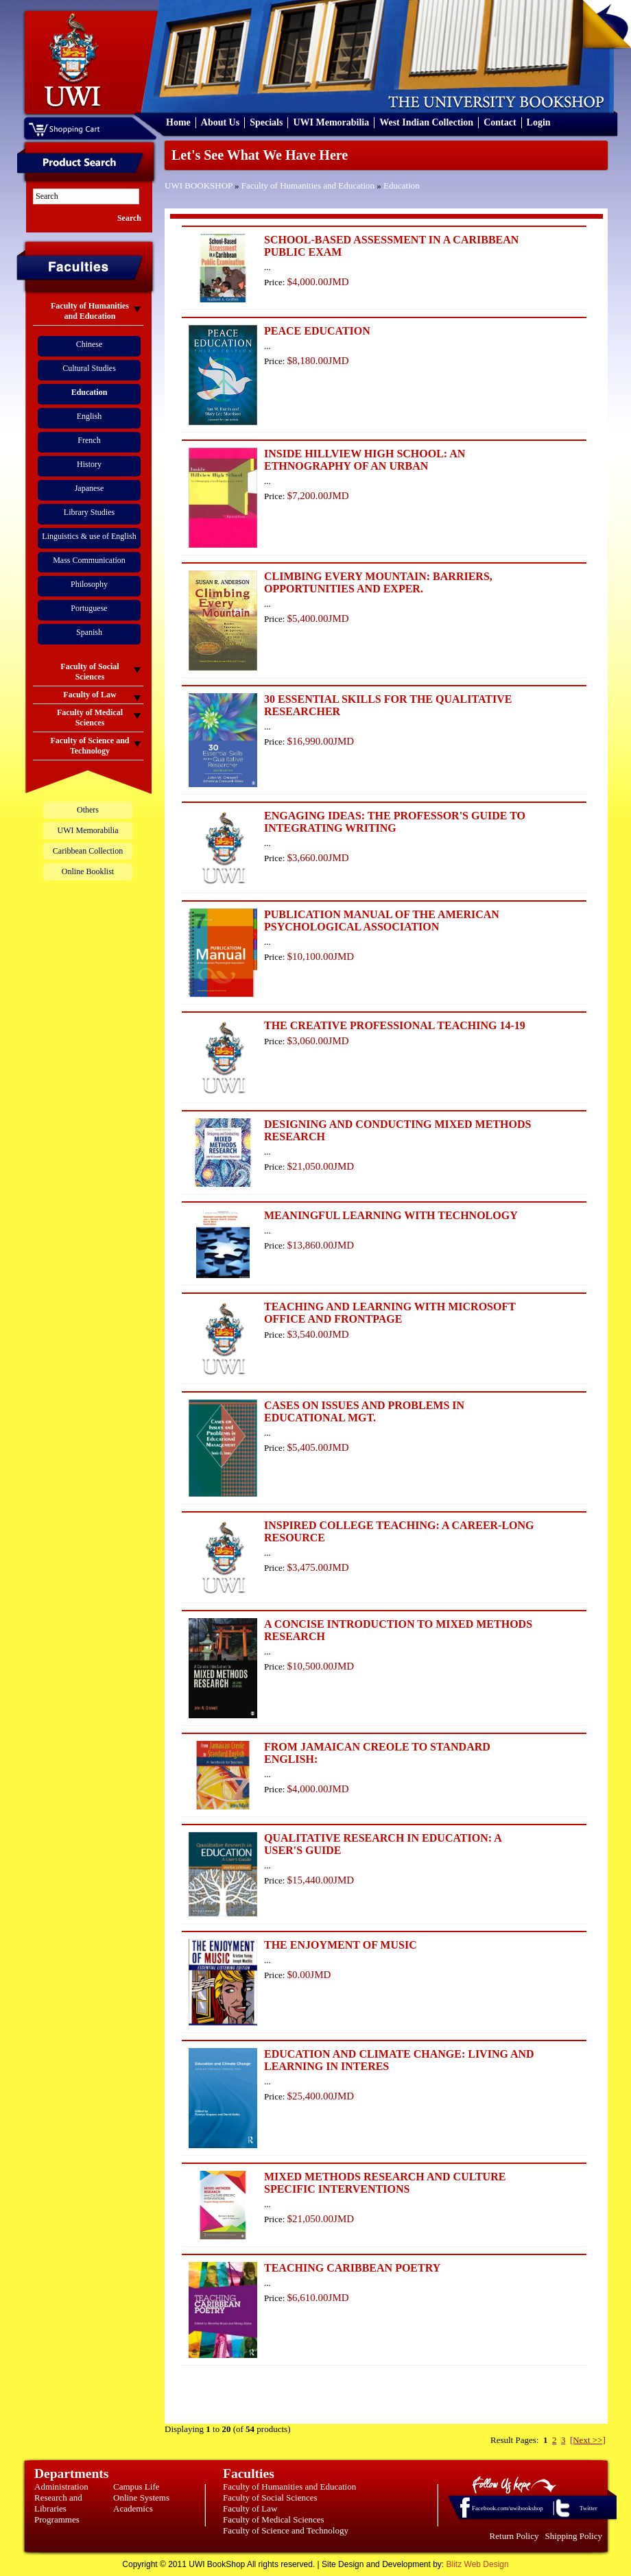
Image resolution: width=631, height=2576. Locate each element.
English (89, 416)
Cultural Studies (89, 368)
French (89, 440)
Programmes (57, 2519)
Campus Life (136, 2486)
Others (88, 810)
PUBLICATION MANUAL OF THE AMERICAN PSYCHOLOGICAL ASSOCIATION (381, 920)
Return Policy (514, 2536)
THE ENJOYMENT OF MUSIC (340, 1945)
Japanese (89, 488)
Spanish (89, 632)
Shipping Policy (573, 2536)
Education (401, 185)
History (89, 464)
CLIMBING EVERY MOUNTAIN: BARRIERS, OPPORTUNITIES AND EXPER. (378, 582)
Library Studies (89, 512)
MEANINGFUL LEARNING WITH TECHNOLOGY (391, 1215)
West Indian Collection (426, 122)
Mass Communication (89, 560)
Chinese (89, 344)
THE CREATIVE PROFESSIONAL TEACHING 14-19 (394, 1025)
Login (539, 122)
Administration (61, 2486)
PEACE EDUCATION (317, 331)
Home (178, 122)
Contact (500, 122)
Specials (266, 122)
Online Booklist (88, 871)
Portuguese (89, 608)
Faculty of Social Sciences (270, 2497)
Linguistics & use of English (89, 536)
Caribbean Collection (88, 851)
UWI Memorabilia (331, 122)
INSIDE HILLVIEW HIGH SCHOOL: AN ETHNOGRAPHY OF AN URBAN (364, 460)
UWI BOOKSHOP (199, 185)
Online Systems (141, 2497)
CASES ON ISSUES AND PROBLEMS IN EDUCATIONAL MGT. (364, 1411)
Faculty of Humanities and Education (307, 185)
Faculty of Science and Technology (285, 2530)
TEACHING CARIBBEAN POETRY (352, 2268)
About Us (220, 122)
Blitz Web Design (478, 2564)
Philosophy (89, 584)
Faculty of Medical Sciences (273, 2519)
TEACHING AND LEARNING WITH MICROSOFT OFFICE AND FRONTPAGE (390, 1313)
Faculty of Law (250, 2508)
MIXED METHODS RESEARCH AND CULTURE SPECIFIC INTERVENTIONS (384, 2183)
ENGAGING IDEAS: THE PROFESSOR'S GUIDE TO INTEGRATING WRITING (394, 822)
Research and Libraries (58, 2503)
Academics (133, 2508)
